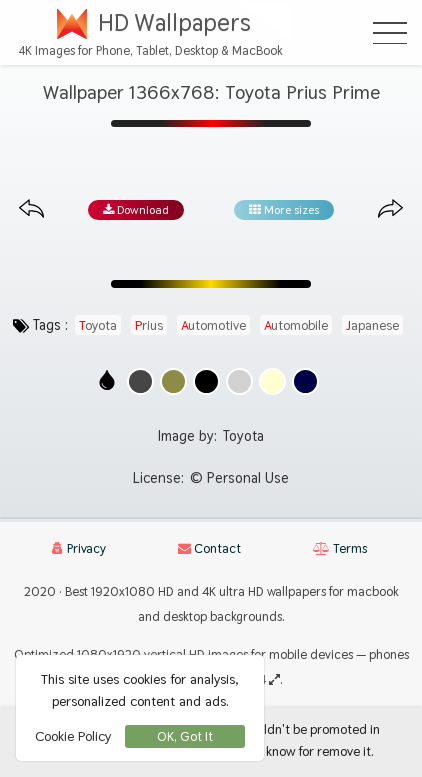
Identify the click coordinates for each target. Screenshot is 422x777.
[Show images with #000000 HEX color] (206, 381)
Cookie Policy (73, 736)
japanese (372, 325)
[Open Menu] (390, 33)
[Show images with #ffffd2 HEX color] (272, 381)
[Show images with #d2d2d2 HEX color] (239, 381)
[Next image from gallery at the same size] (390, 209)
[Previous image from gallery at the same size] (31, 209)
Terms (340, 548)
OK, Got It (185, 736)
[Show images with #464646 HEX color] (140, 381)
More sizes (284, 210)
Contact (209, 548)
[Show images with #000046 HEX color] (305, 381)
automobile (296, 325)
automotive (213, 325)
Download (136, 210)
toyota (98, 325)
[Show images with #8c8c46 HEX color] (173, 381)
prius (149, 325)
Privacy (79, 548)
